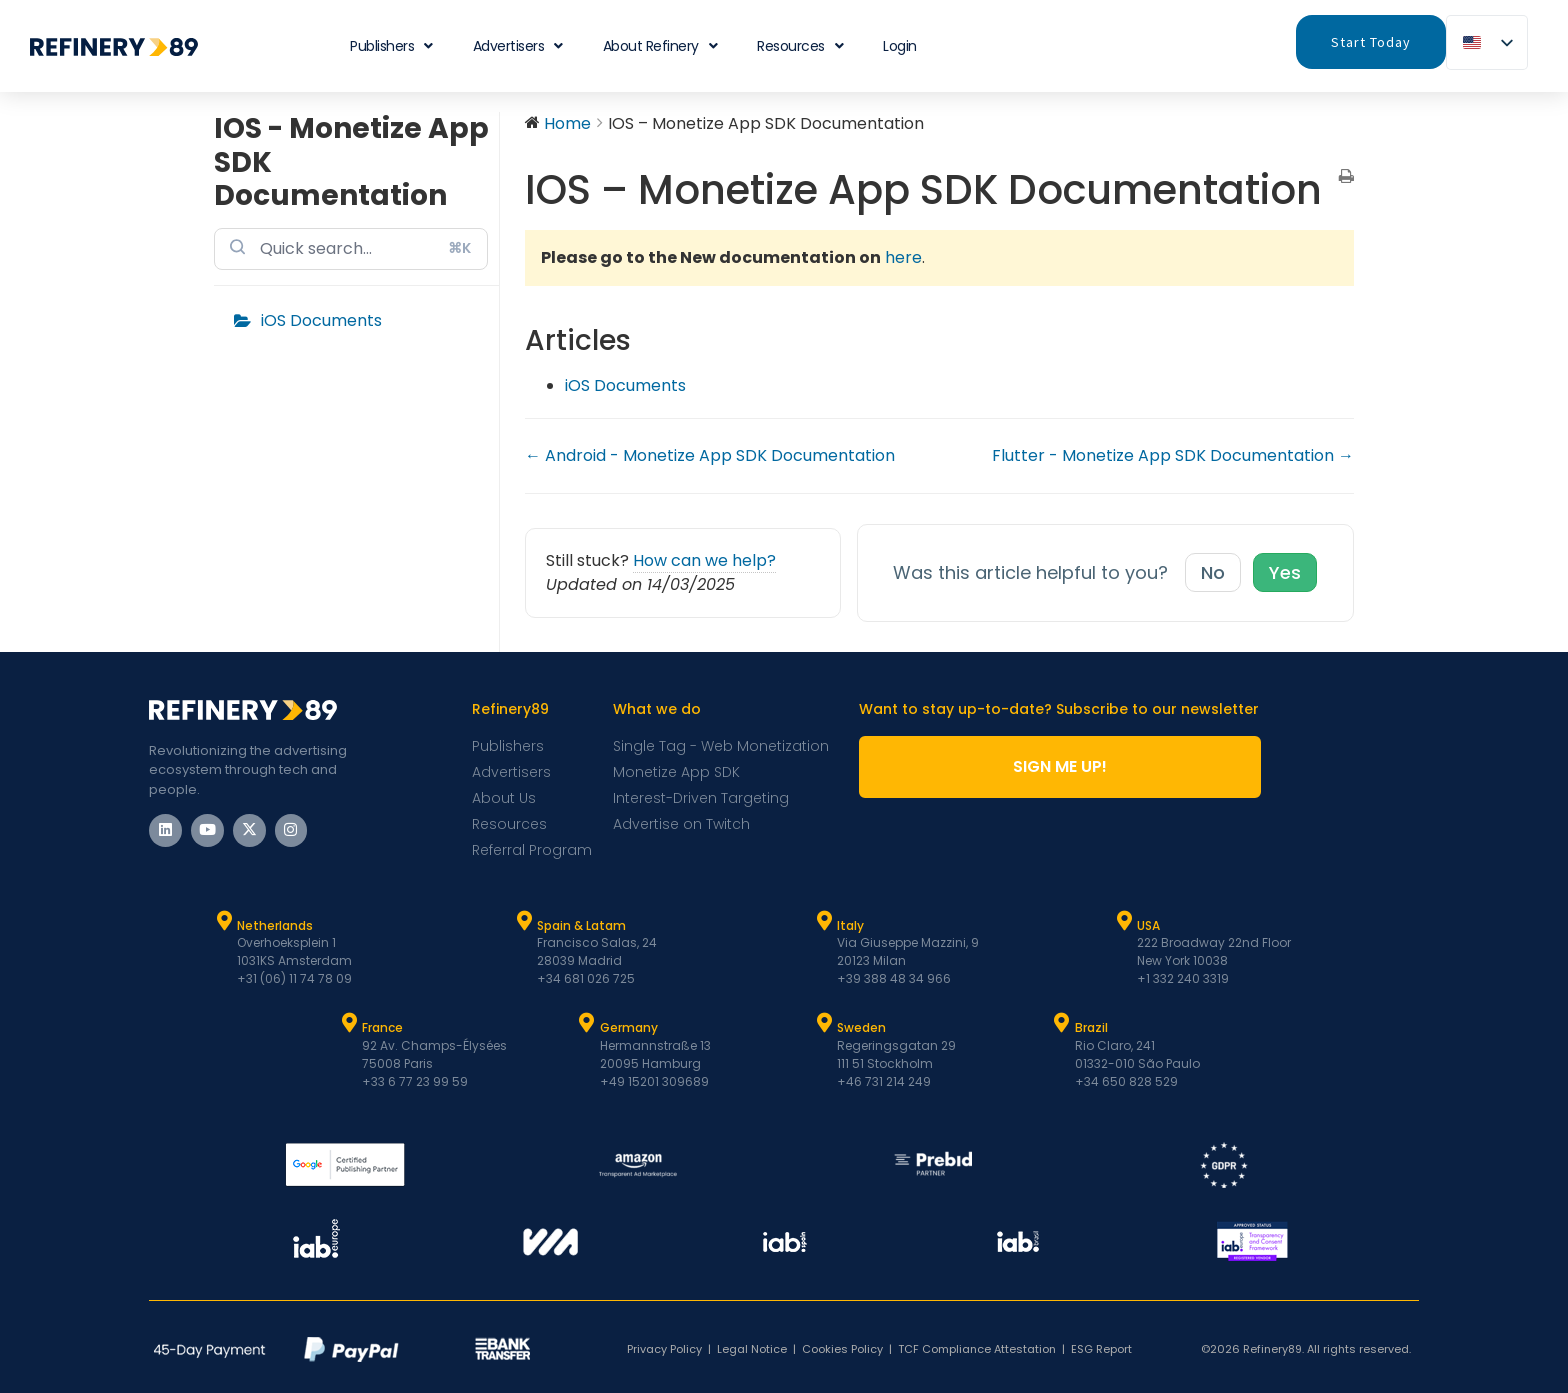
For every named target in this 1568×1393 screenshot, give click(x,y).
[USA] (1124, 921)
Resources (800, 46)
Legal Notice (752, 1349)
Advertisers (518, 46)
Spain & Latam (581, 925)
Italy (850, 925)
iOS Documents (321, 320)
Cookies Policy (842, 1349)
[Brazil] (1062, 1023)
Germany (629, 1027)
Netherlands (275, 925)
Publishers (391, 46)
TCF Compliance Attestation (977, 1349)
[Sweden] (824, 1023)
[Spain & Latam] (524, 921)
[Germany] (587, 1023)
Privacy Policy (664, 1349)
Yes (1285, 572)
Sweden (861, 1027)
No (1213, 572)
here (903, 257)
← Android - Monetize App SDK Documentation (710, 455)
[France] (349, 1023)
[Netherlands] (224, 921)
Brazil (1091, 1027)
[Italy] (824, 921)
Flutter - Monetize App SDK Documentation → (1173, 455)
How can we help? (704, 560)
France (382, 1027)
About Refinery (660, 46)
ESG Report (1101, 1349)
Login (900, 46)
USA (1148, 925)
